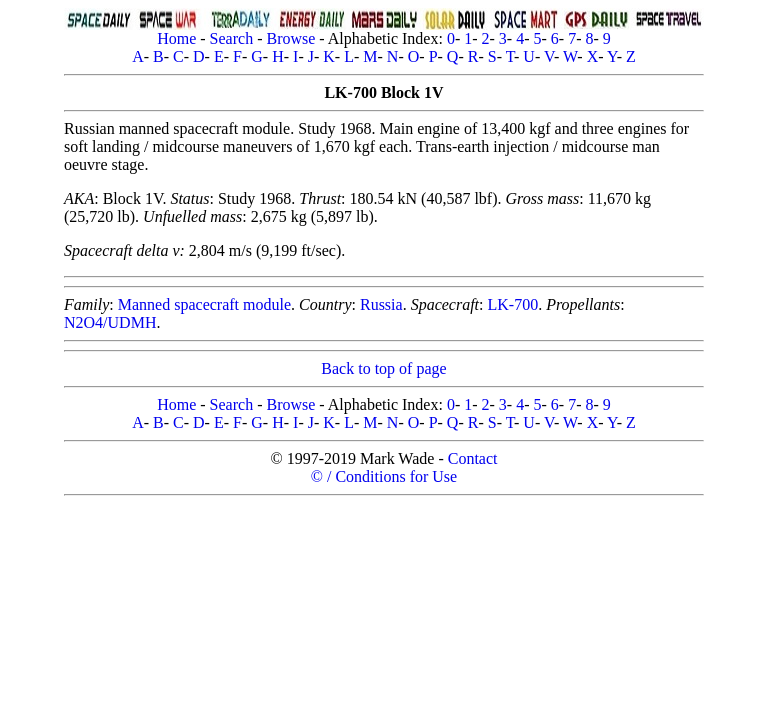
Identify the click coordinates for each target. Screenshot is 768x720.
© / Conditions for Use (384, 476)
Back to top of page (383, 368)
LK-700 (513, 304)
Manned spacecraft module (204, 304)
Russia (381, 304)
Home (176, 38)
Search (232, 38)
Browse (290, 38)
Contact (473, 458)
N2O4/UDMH (110, 322)
